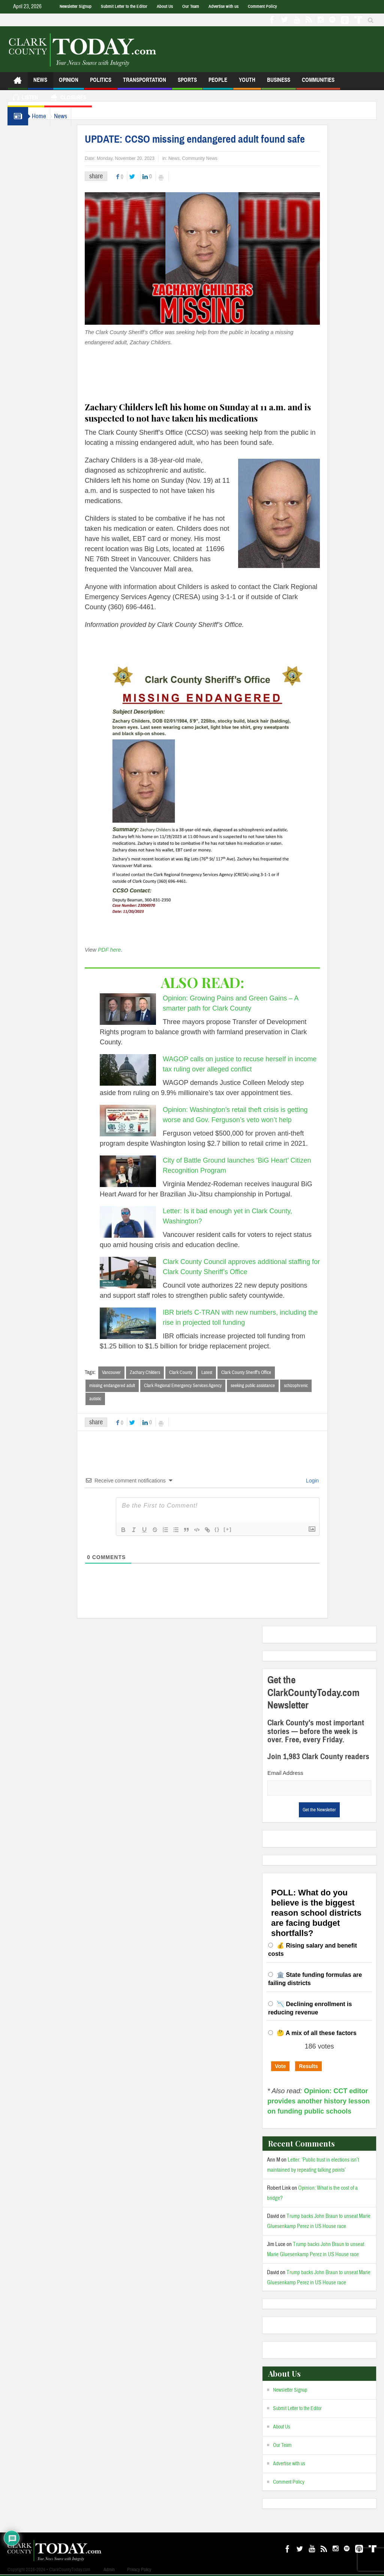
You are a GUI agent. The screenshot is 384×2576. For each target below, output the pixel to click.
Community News (214, 158)
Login (327, 1482)
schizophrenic (311, 1386)
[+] (242, 1530)
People (218, 83)
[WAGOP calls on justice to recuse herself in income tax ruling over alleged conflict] (143, 1070)
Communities (318, 83)
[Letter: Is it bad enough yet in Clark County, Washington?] (143, 1222)
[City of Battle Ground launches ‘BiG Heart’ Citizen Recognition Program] (143, 1171)
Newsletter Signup (76, 6)
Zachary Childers (160, 1372)
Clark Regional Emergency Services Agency (198, 1386)
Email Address (285, 1774)
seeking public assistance (268, 1386)
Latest (221, 1372)
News (40, 83)
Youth (247, 83)
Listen (26, 98)
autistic (110, 1399)
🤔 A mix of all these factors (317, 2034)
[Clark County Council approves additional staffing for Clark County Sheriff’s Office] (143, 1272)
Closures (68, 98)
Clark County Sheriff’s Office (261, 1372)
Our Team (190, 6)
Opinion (68, 83)
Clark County (195, 1372)
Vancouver (126, 1372)
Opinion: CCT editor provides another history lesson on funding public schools (318, 2102)
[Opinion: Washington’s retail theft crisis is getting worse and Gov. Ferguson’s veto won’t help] (143, 1120)
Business (278, 83)
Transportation (144, 83)
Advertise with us (223, 6)
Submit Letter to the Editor (124, 6)
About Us (165, 6)
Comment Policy (262, 6)
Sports (187, 83)
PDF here (124, 950)
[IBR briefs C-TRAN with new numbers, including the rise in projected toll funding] (143, 1323)
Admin (109, 2571)
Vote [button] (280, 2067)
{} (232, 1530)
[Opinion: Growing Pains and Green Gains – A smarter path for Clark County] (143, 1009)
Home (43, 116)
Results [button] (308, 2067)
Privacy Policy (139, 2571)
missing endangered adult (127, 1386)
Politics (100, 83)
